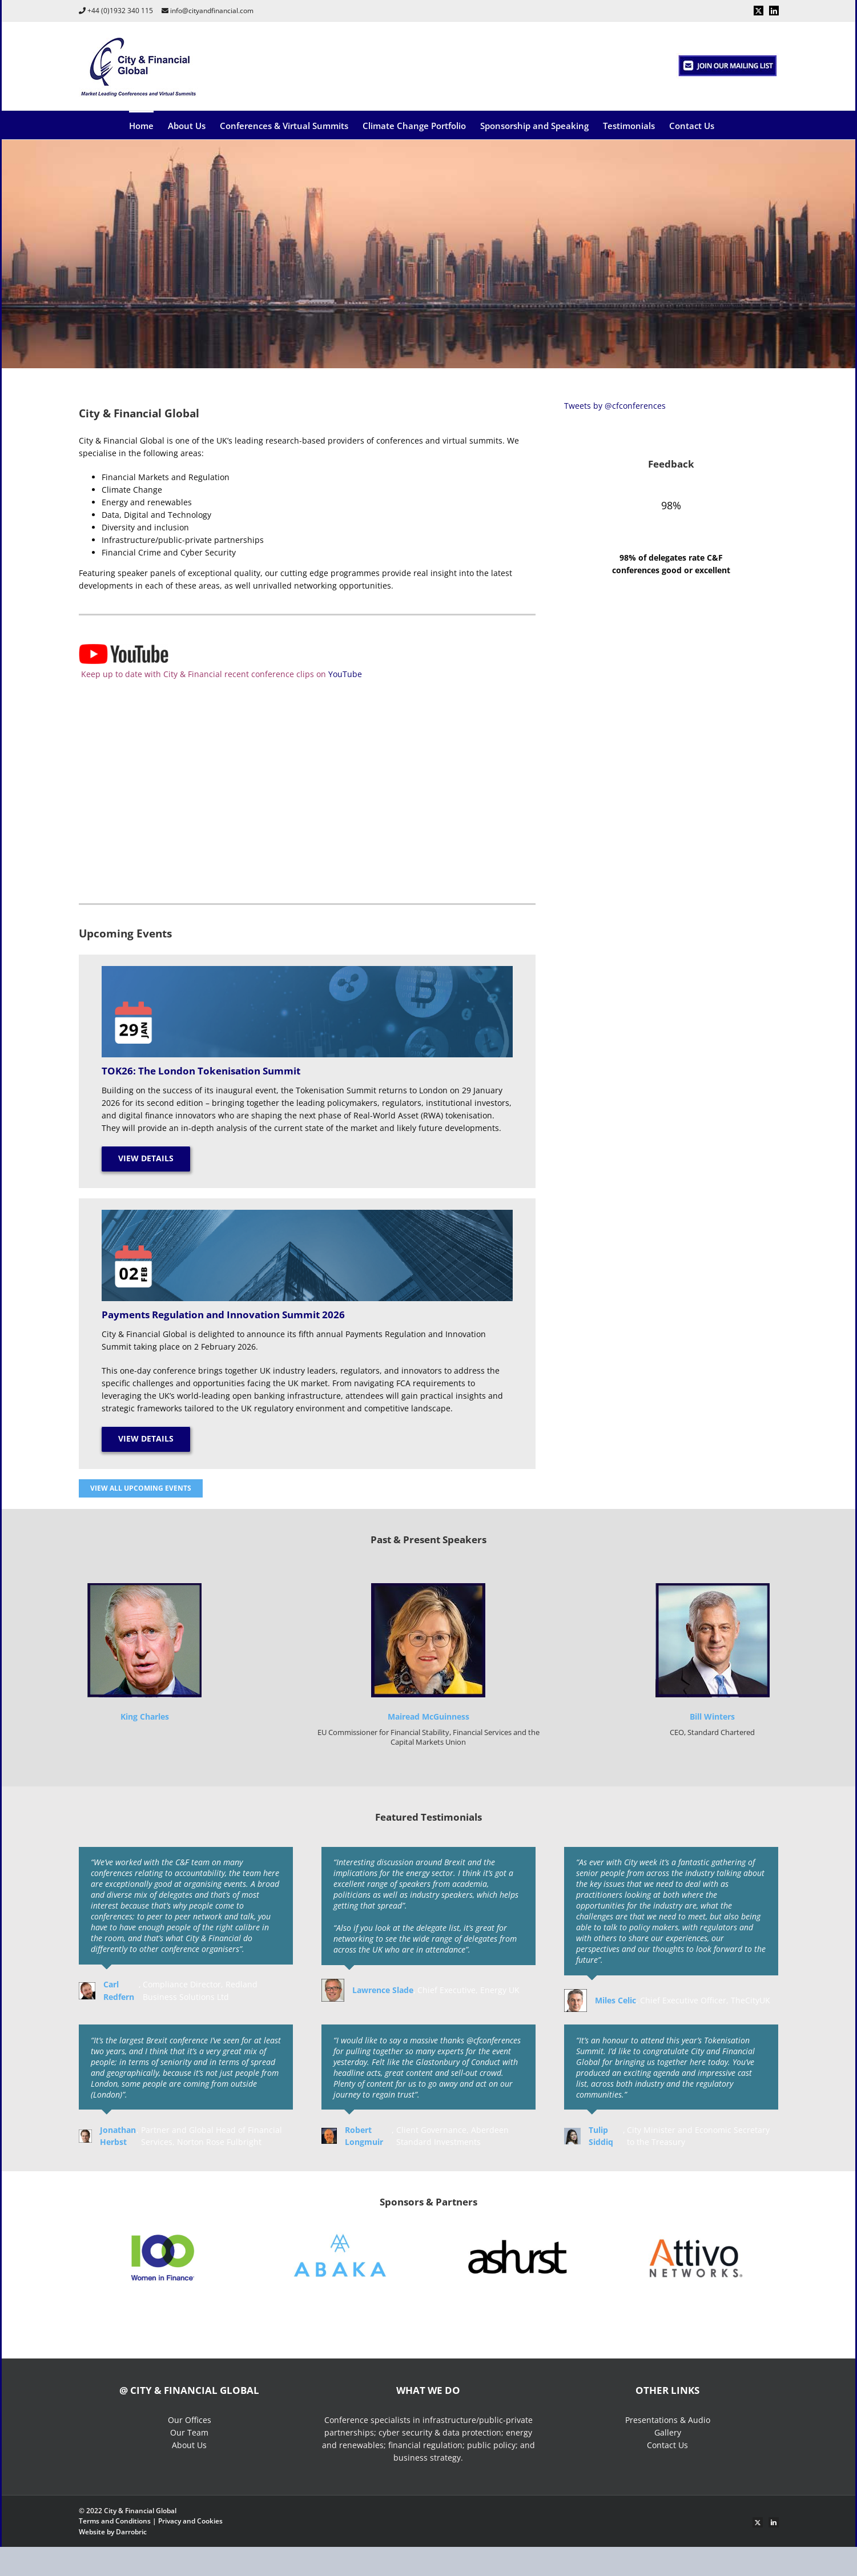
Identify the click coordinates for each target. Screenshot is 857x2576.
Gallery (667, 2432)
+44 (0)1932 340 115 (120, 10)
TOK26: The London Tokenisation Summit (201, 1070)
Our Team (189, 2432)
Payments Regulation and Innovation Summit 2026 (223, 1314)
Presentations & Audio (667, 2419)
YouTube (345, 674)
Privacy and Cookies (190, 2521)
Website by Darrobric (113, 2532)
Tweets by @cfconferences (615, 405)
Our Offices (189, 2419)
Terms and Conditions (115, 2521)
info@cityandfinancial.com (212, 10)
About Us (189, 2445)
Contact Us (667, 2445)
